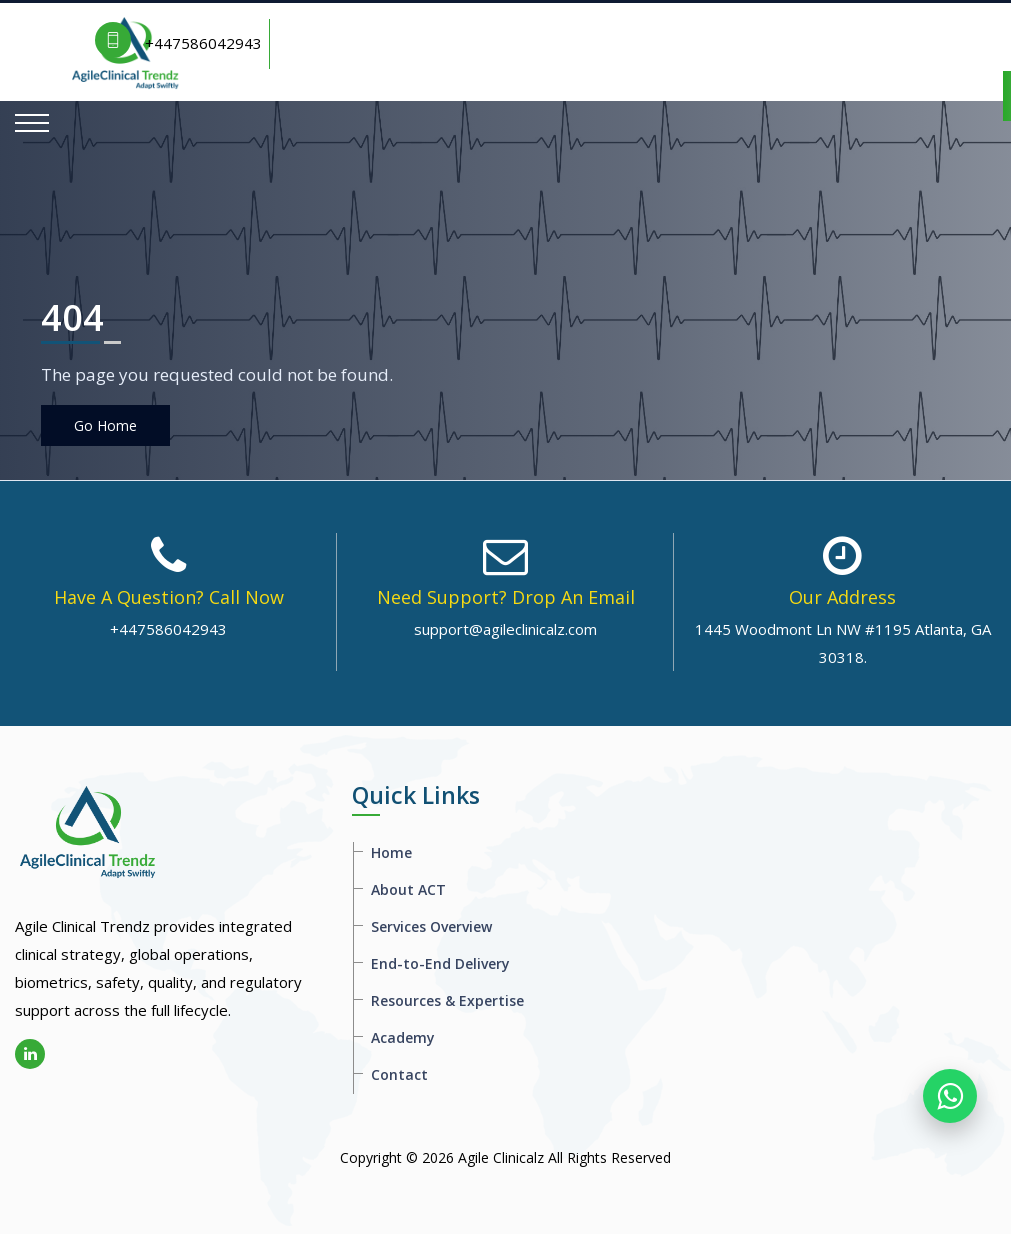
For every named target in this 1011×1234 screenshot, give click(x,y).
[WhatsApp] (950, 1096)
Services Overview (431, 926)
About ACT (408, 889)
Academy (403, 1037)
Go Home (105, 425)
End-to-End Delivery (440, 963)
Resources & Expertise (447, 1000)
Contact (399, 1074)
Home (391, 852)
